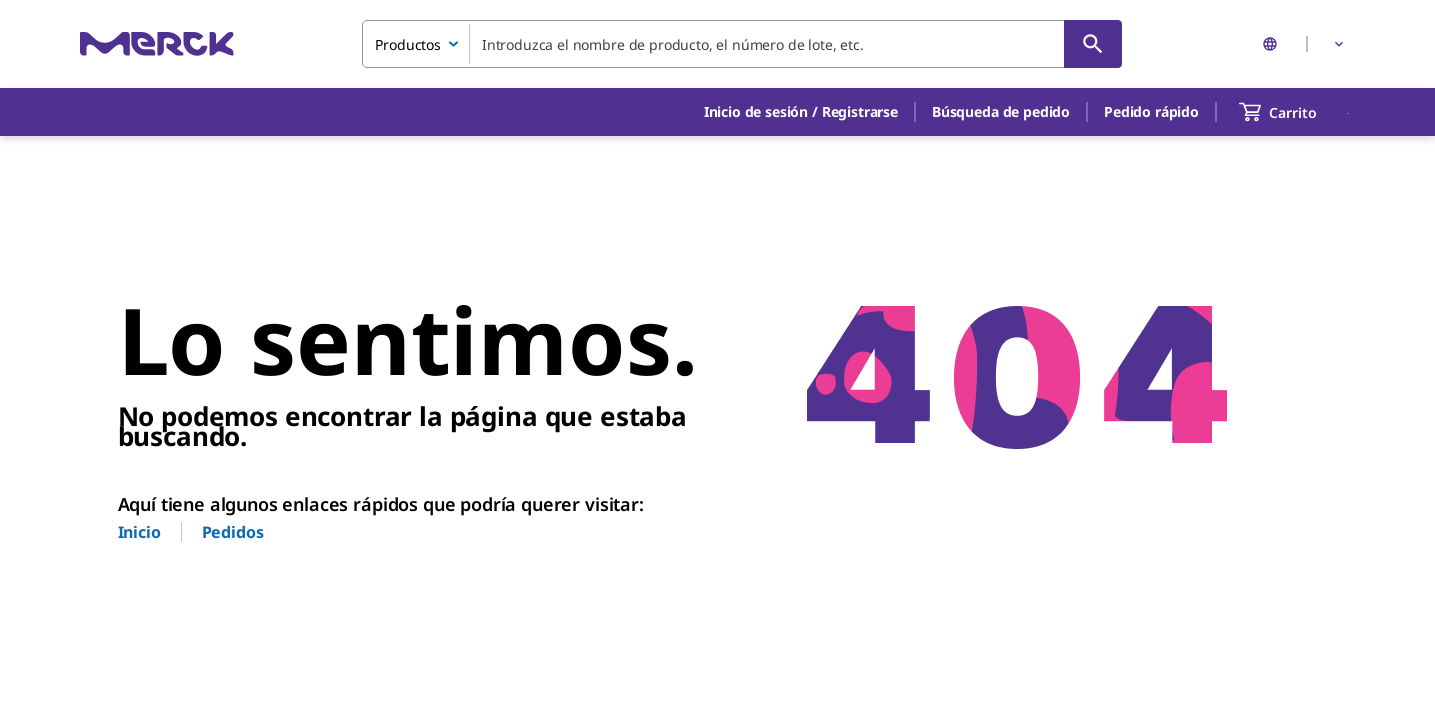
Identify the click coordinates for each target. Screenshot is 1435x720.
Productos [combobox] (408, 44)
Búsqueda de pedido (1001, 111)
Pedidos (233, 532)
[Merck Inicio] (157, 43)
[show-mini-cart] (1296, 112)
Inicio (139, 532)
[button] (801, 112)
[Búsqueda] (1093, 44)
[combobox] (742, 44)
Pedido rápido (1151, 111)
